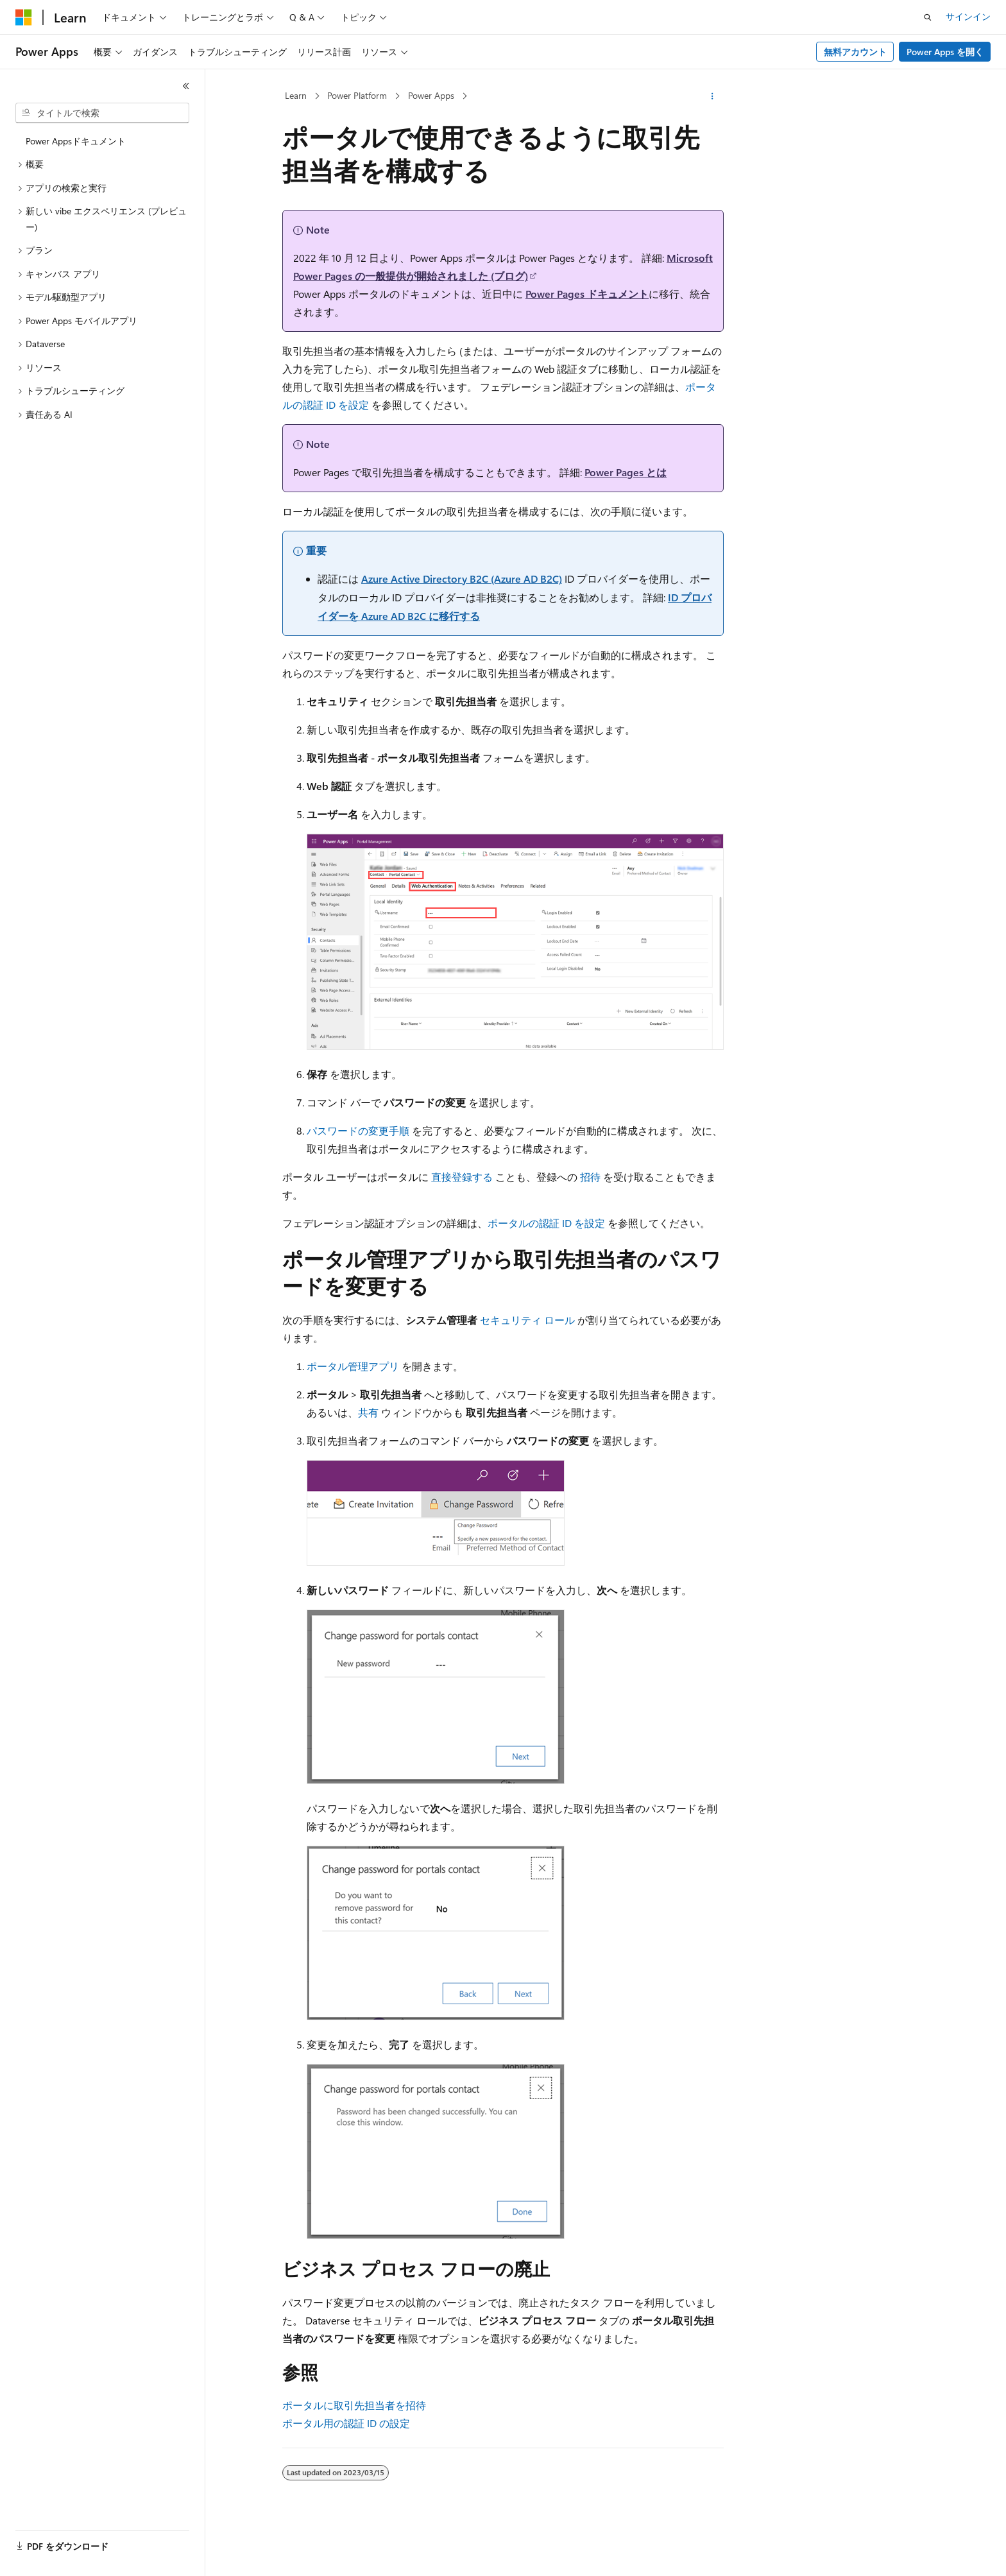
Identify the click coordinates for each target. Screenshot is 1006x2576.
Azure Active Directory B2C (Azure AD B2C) (461, 578)
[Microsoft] (23, 17)
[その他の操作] (712, 96)
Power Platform (357, 95)
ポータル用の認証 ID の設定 (346, 2423)
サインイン (968, 16)
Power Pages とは (625, 472)
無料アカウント (855, 52)
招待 (590, 1176)
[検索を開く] (928, 17)
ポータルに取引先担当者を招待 (354, 2405)
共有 (368, 1412)
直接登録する (462, 1176)
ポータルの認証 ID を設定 (546, 1223)
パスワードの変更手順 (358, 1130)
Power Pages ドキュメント (587, 293)
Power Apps (431, 95)
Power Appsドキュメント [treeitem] (76, 141)
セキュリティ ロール (527, 1320)
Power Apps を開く (945, 52)
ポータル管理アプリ (353, 1366)
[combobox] (102, 113)
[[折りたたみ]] (186, 86)
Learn (296, 95)
